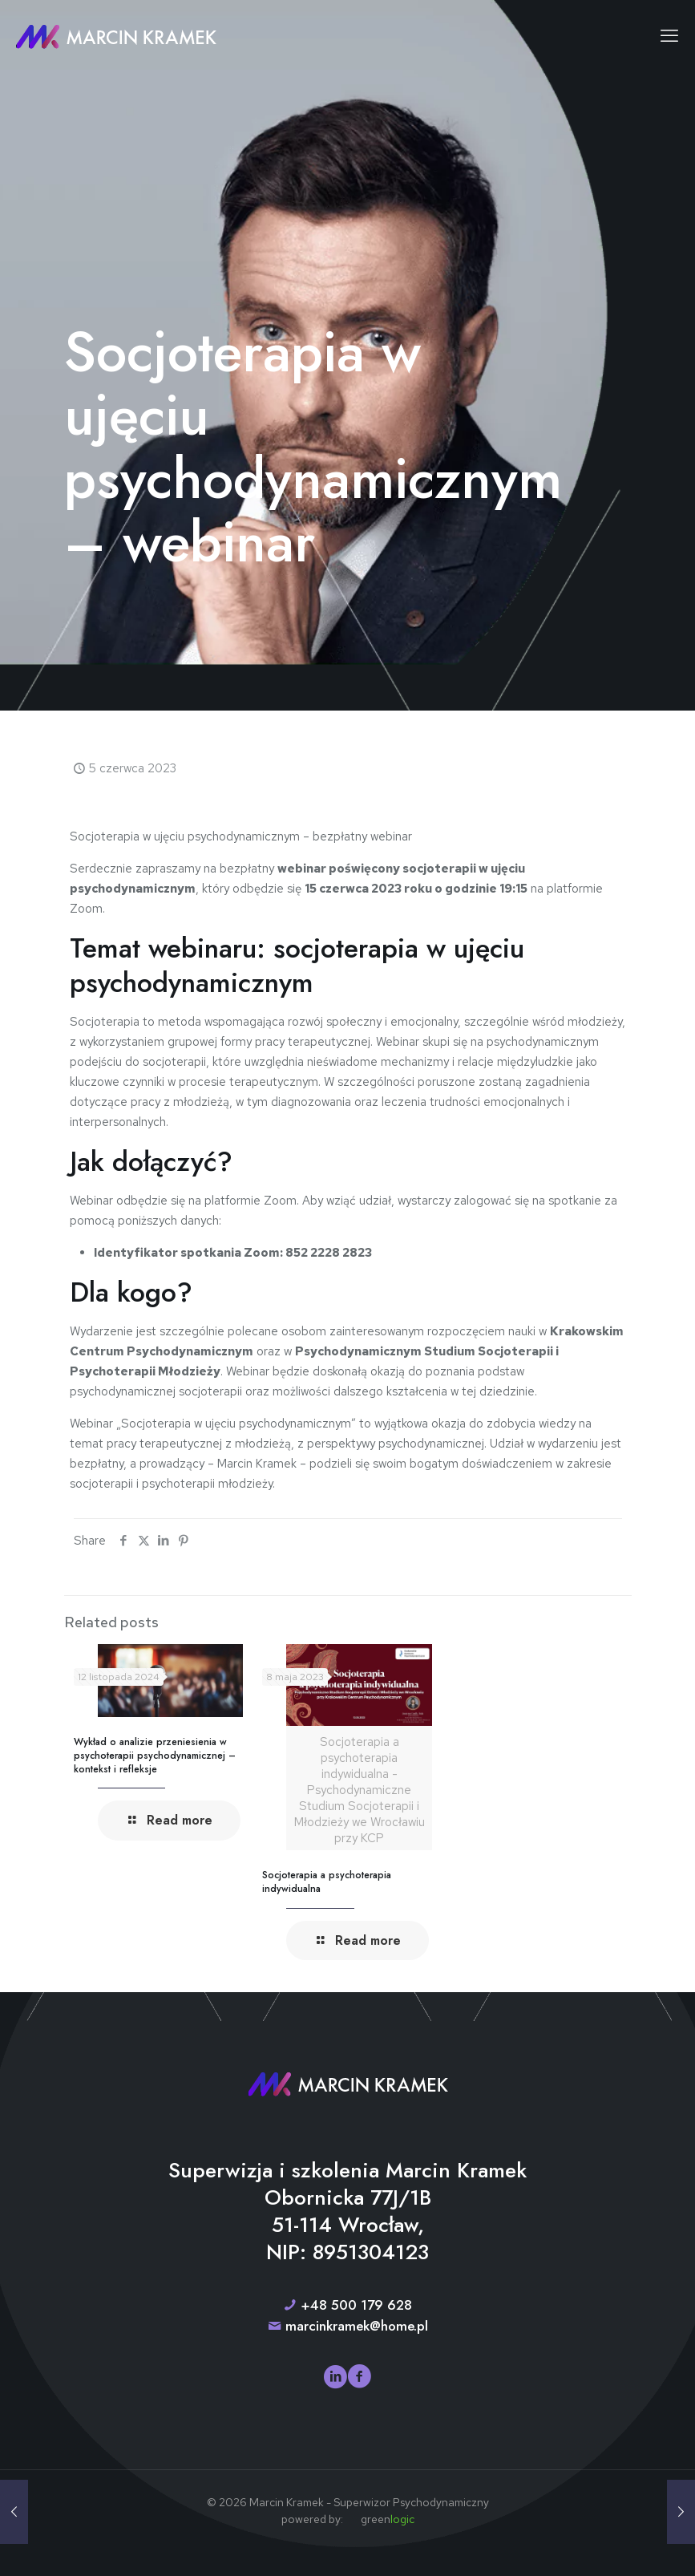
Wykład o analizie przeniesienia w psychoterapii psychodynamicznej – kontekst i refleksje (155, 1755)
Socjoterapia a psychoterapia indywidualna (326, 1882)
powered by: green (347, 2519)
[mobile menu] (669, 36)
